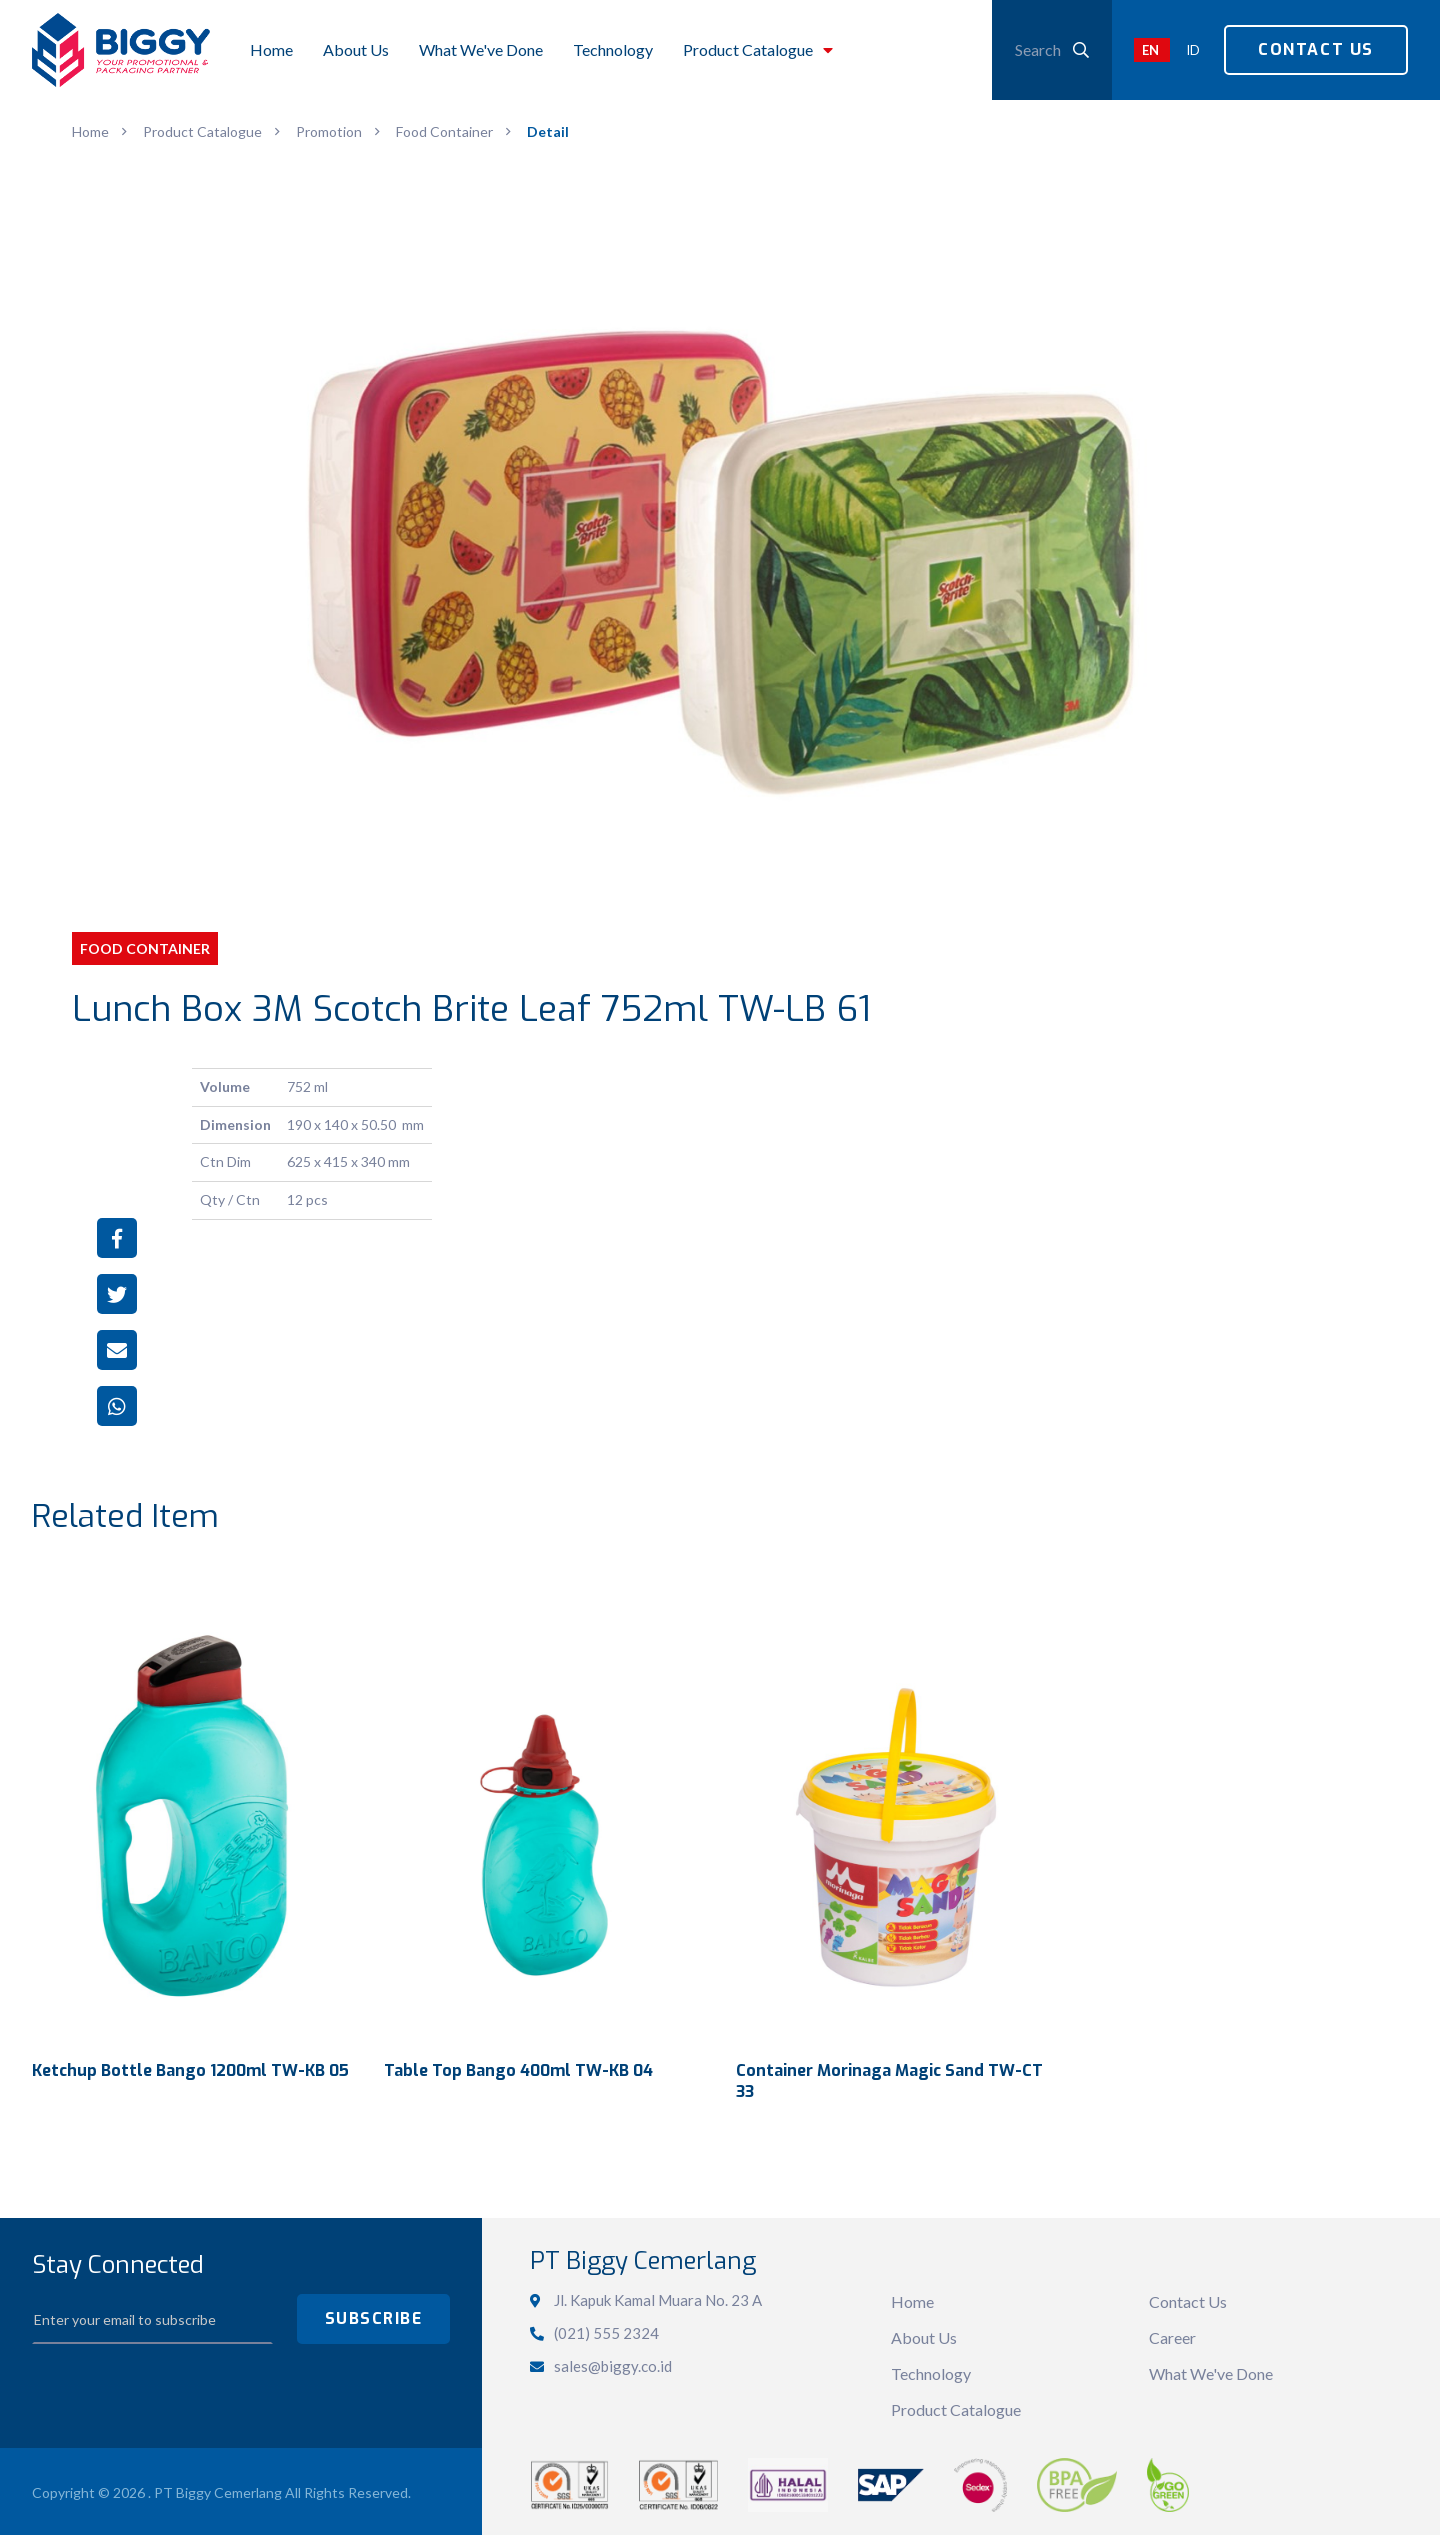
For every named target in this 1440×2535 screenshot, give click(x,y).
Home (912, 2298)
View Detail (192, 1805)
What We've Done (1211, 2370)
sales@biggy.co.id (613, 2363)
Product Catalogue (956, 2406)
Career (1172, 2334)
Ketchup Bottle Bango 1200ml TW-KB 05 (190, 2067)
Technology (931, 2370)
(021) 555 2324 (606, 2330)
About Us (924, 2334)
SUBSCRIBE (373, 2315)
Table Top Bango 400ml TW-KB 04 (518, 2067)
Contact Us (1316, 49)
